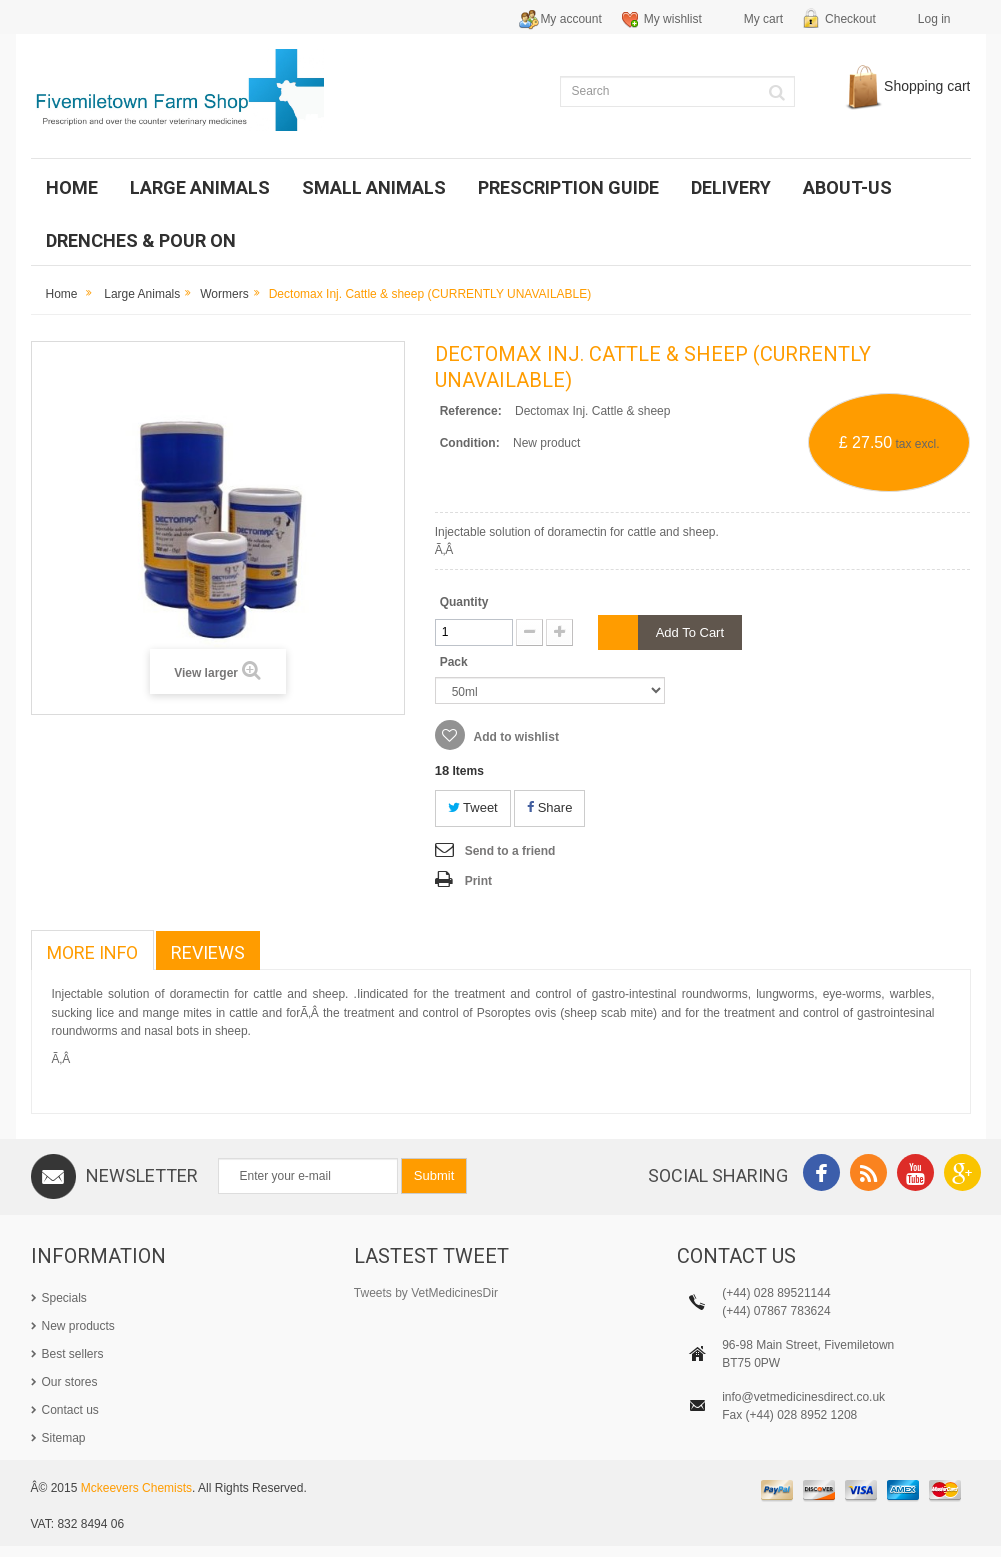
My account (570, 19)
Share (549, 807)
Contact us (70, 1410)
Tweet (473, 807)
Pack (455, 662)
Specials (64, 1298)
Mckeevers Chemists (136, 1500)
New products (78, 1326)
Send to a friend (510, 851)
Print (478, 881)
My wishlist (673, 19)
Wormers (224, 294)
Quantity (464, 602)
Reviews (208, 952)
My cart (763, 19)
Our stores (70, 1382)
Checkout (850, 19)
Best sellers (73, 1354)
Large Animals (142, 294)
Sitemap (64, 1438)
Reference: (471, 411)
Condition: (470, 443)
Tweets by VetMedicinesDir (426, 1293)
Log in (934, 19)
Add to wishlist (515, 737)
